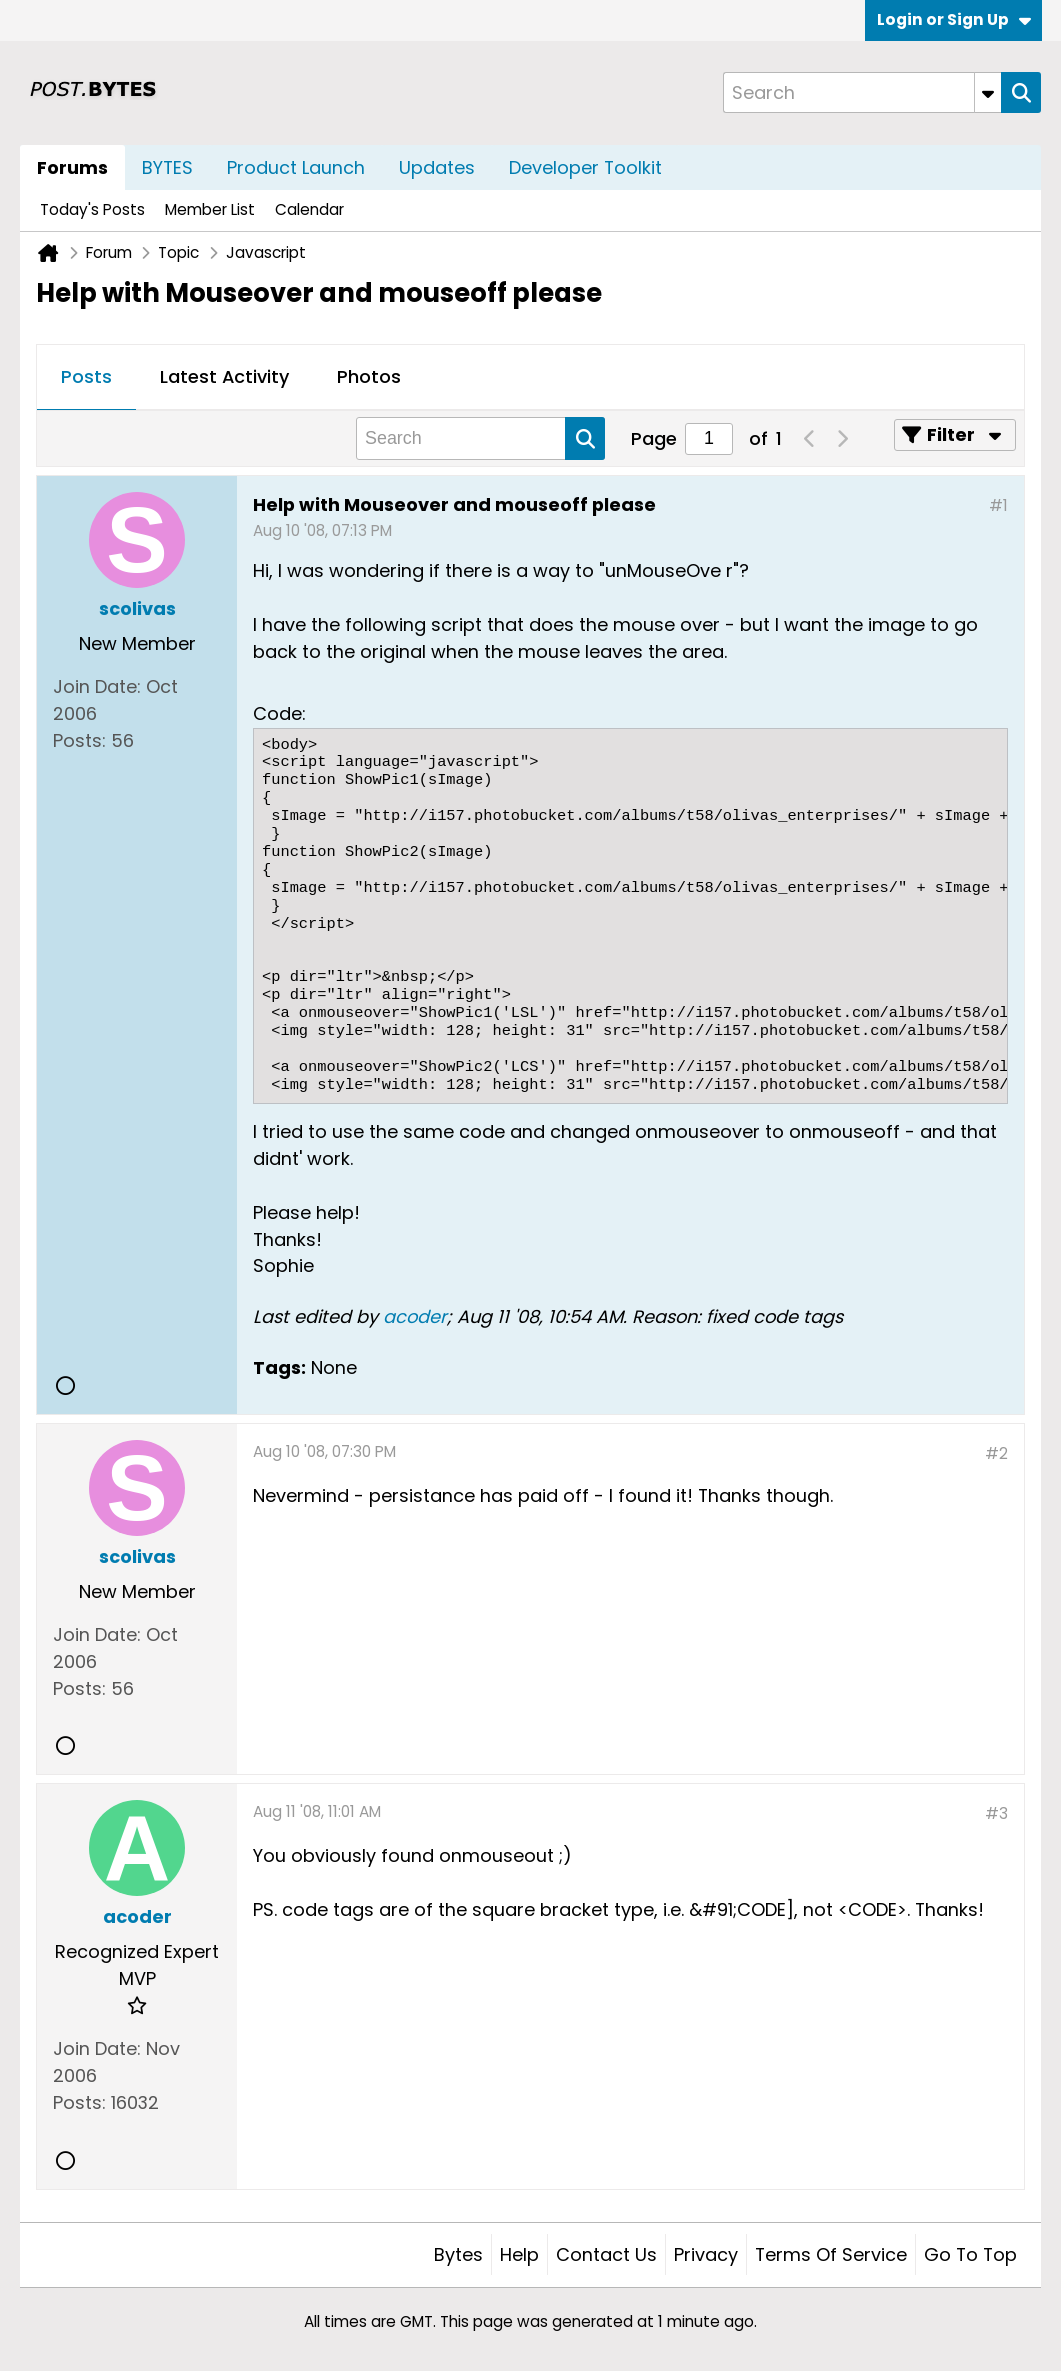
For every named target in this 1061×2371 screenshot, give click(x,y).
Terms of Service (831, 2254)
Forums (72, 167)
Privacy (706, 2254)
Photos (369, 376)
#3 (996, 1813)
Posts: (79, 740)
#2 (996, 1453)
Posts (86, 376)
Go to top (970, 2254)
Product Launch (296, 167)
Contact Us (606, 2254)
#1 (998, 505)
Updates (437, 167)
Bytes (458, 2254)
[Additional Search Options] (988, 92)
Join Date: (97, 686)
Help (519, 2254)
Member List (210, 209)
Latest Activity (224, 376)
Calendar (309, 209)
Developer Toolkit (585, 167)
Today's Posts (92, 209)
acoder (415, 1316)
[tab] (86, 378)
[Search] (862, 92)
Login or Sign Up (954, 19)
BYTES (167, 167)
